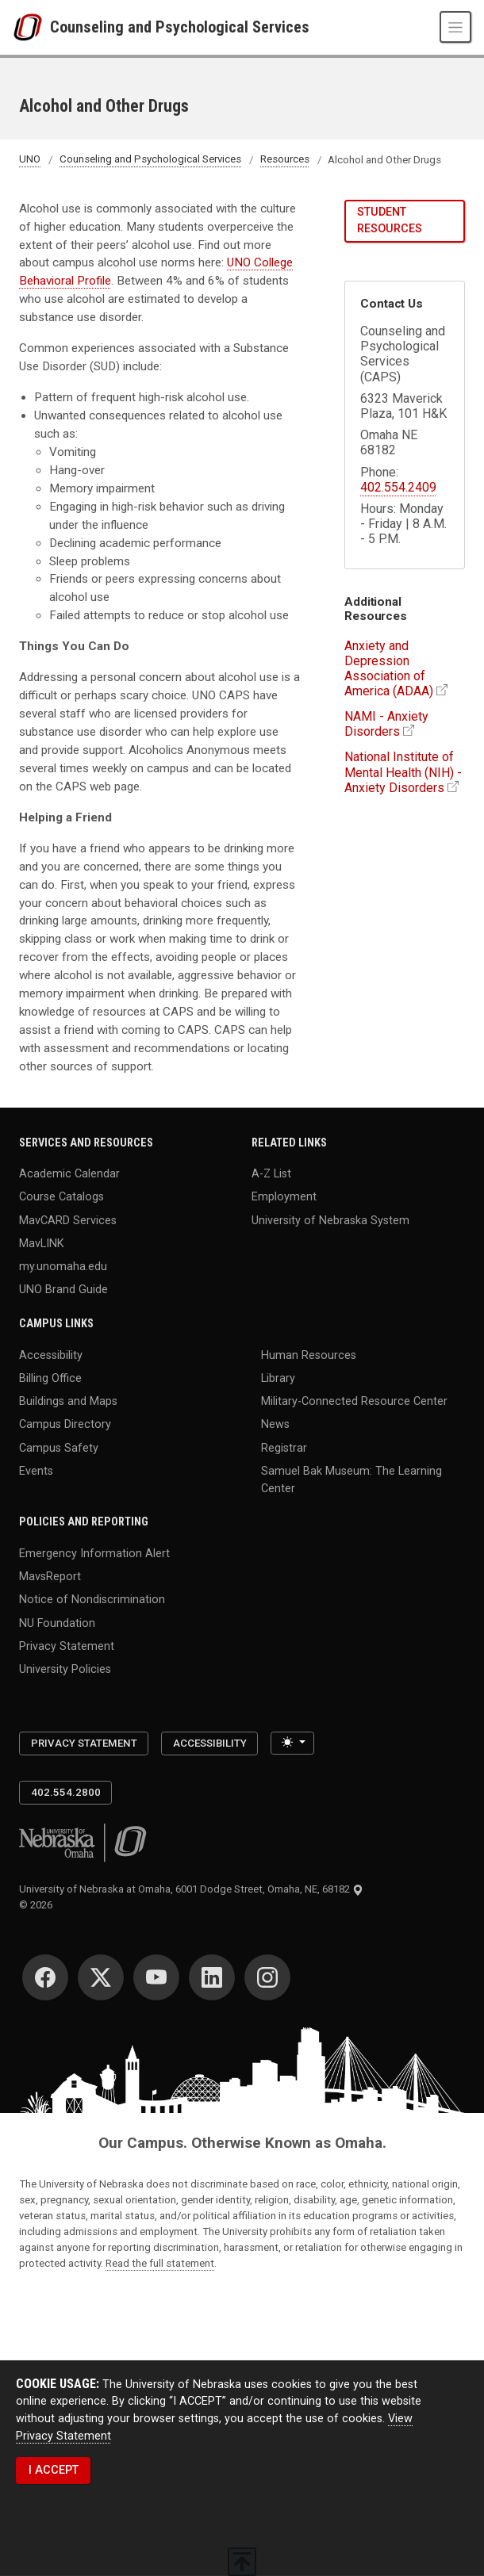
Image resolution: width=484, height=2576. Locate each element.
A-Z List (271, 1174)
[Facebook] (45, 1977)
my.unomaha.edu (63, 1266)
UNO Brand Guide (63, 1289)
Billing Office (50, 1377)
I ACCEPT (54, 2470)
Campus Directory (65, 1424)
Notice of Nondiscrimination (92, 1599)
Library (278, 1377)
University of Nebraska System (330, 1220)
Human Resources (308, 1354)
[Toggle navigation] (455, 27)
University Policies (65, 1669)
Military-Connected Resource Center (354, 1401)
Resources (284, 160)
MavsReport (50, 1576)
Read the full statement (160, 2263)
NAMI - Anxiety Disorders (386, 724)
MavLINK (41, 1243)
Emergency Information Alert (94, 1553)
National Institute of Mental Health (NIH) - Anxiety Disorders (403, 771)
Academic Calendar (69, 1174)
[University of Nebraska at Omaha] (31, 27)
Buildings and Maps (68, 1401)
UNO (29, 160)
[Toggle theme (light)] (292, 1743)
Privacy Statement (66, 1645)
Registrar (284, 1447)
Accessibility (51, 1354)
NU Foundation (57, 1622)
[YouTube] (156, 1977)
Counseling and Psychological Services (179, 27)
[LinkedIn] (212, 1977)
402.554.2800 (66, 1792)
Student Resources (389, 220)
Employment (284, 1197)
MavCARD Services (68, 1220)
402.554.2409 (398, 487)
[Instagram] (267, 1977)
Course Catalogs (61, 1197)
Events (36, 1471)
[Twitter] (101, 1977)
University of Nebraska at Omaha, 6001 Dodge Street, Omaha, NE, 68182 (191, 1889)
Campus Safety (58, 1447)
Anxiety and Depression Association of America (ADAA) (388, 668)
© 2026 (38, 1905)
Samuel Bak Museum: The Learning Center (351, 1479)
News (275, 1424)
